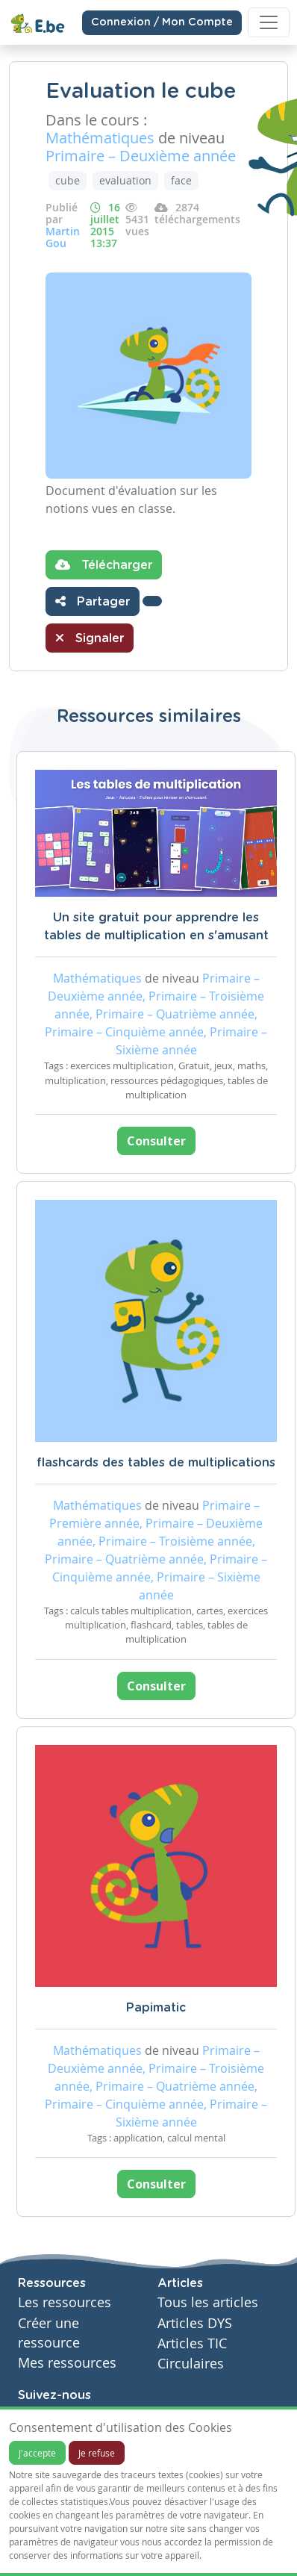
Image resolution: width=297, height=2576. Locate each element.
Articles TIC (192, 2343)
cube (67, 180)
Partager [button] (92, 601)
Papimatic (156, 2008)
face (181, 180)
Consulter (156, 1141)
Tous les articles (207, 2302)
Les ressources (64, 2302)
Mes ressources (67, 2362)
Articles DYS (194, 2323)
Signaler (89, 638)
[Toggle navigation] (269, 22)
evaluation (125, 180)
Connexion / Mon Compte (162, 22)
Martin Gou (63, 237)
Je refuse (96, 2453)
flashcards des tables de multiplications (156, 1463)
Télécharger (103, 564)
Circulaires (190, 2363)
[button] (152, 601)
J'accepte (37, 2453)
